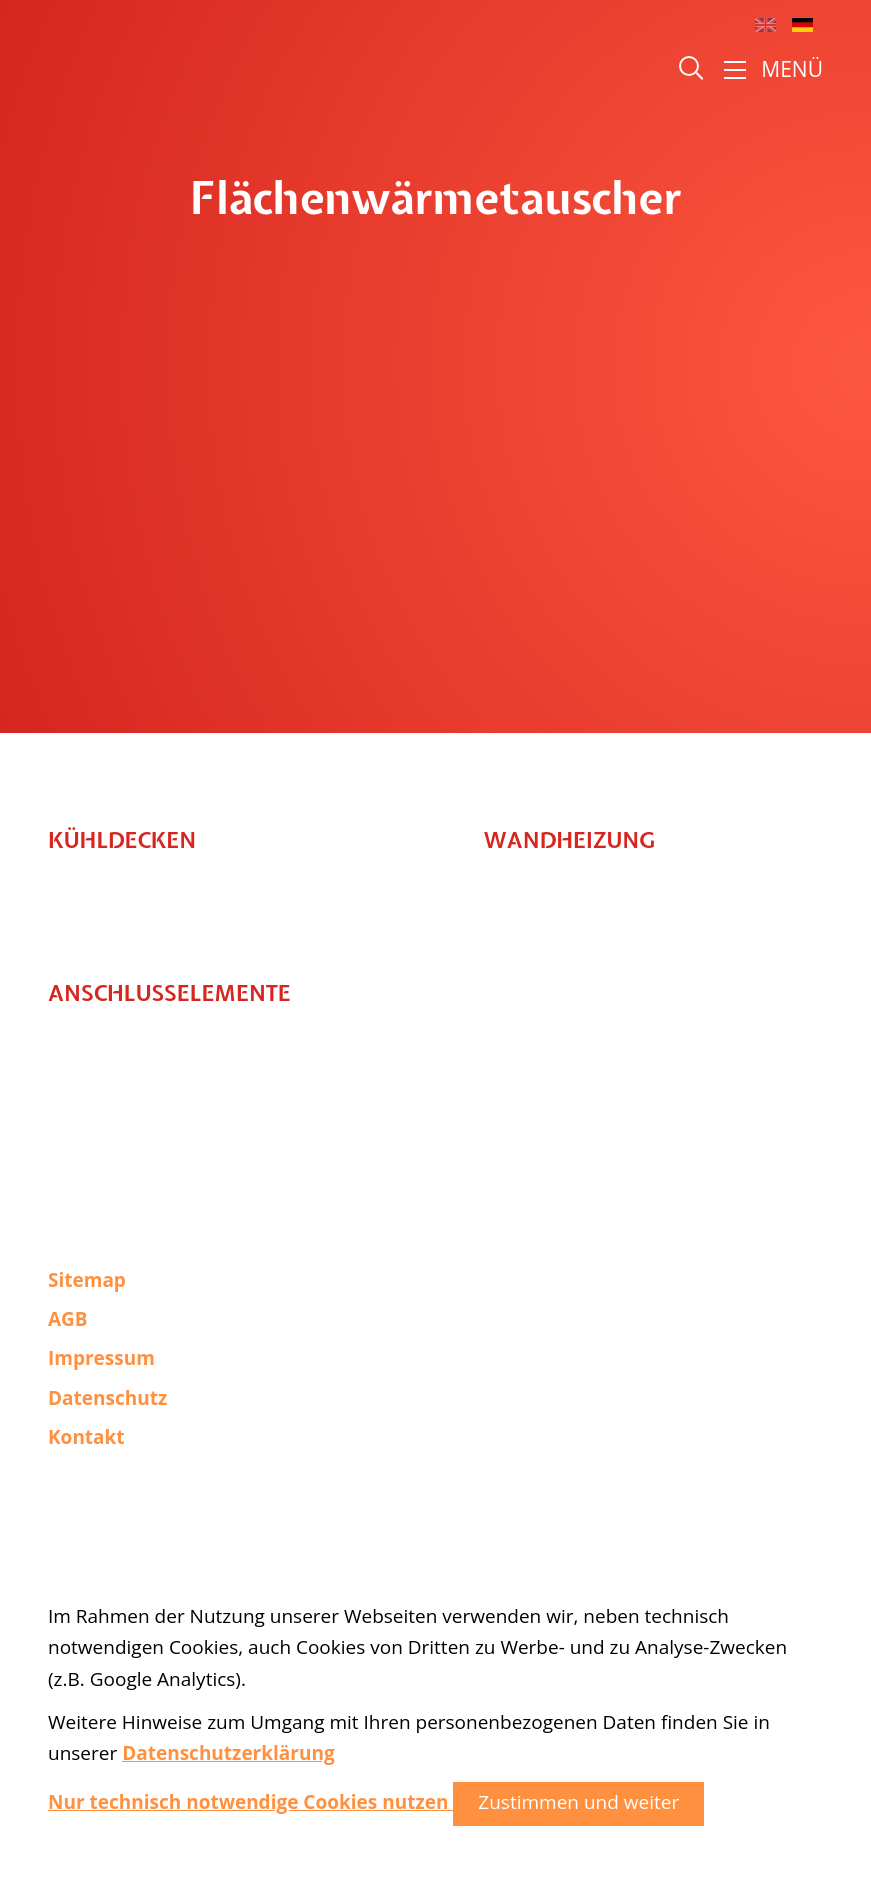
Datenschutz (107, 1398)
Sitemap (87, 1280)
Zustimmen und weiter (578, 1802)
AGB (68, 1319)
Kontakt (86, 1437)
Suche (693, 69)
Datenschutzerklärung (228, 1753)
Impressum (101, 1358)
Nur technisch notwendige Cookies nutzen (250, 1802)
